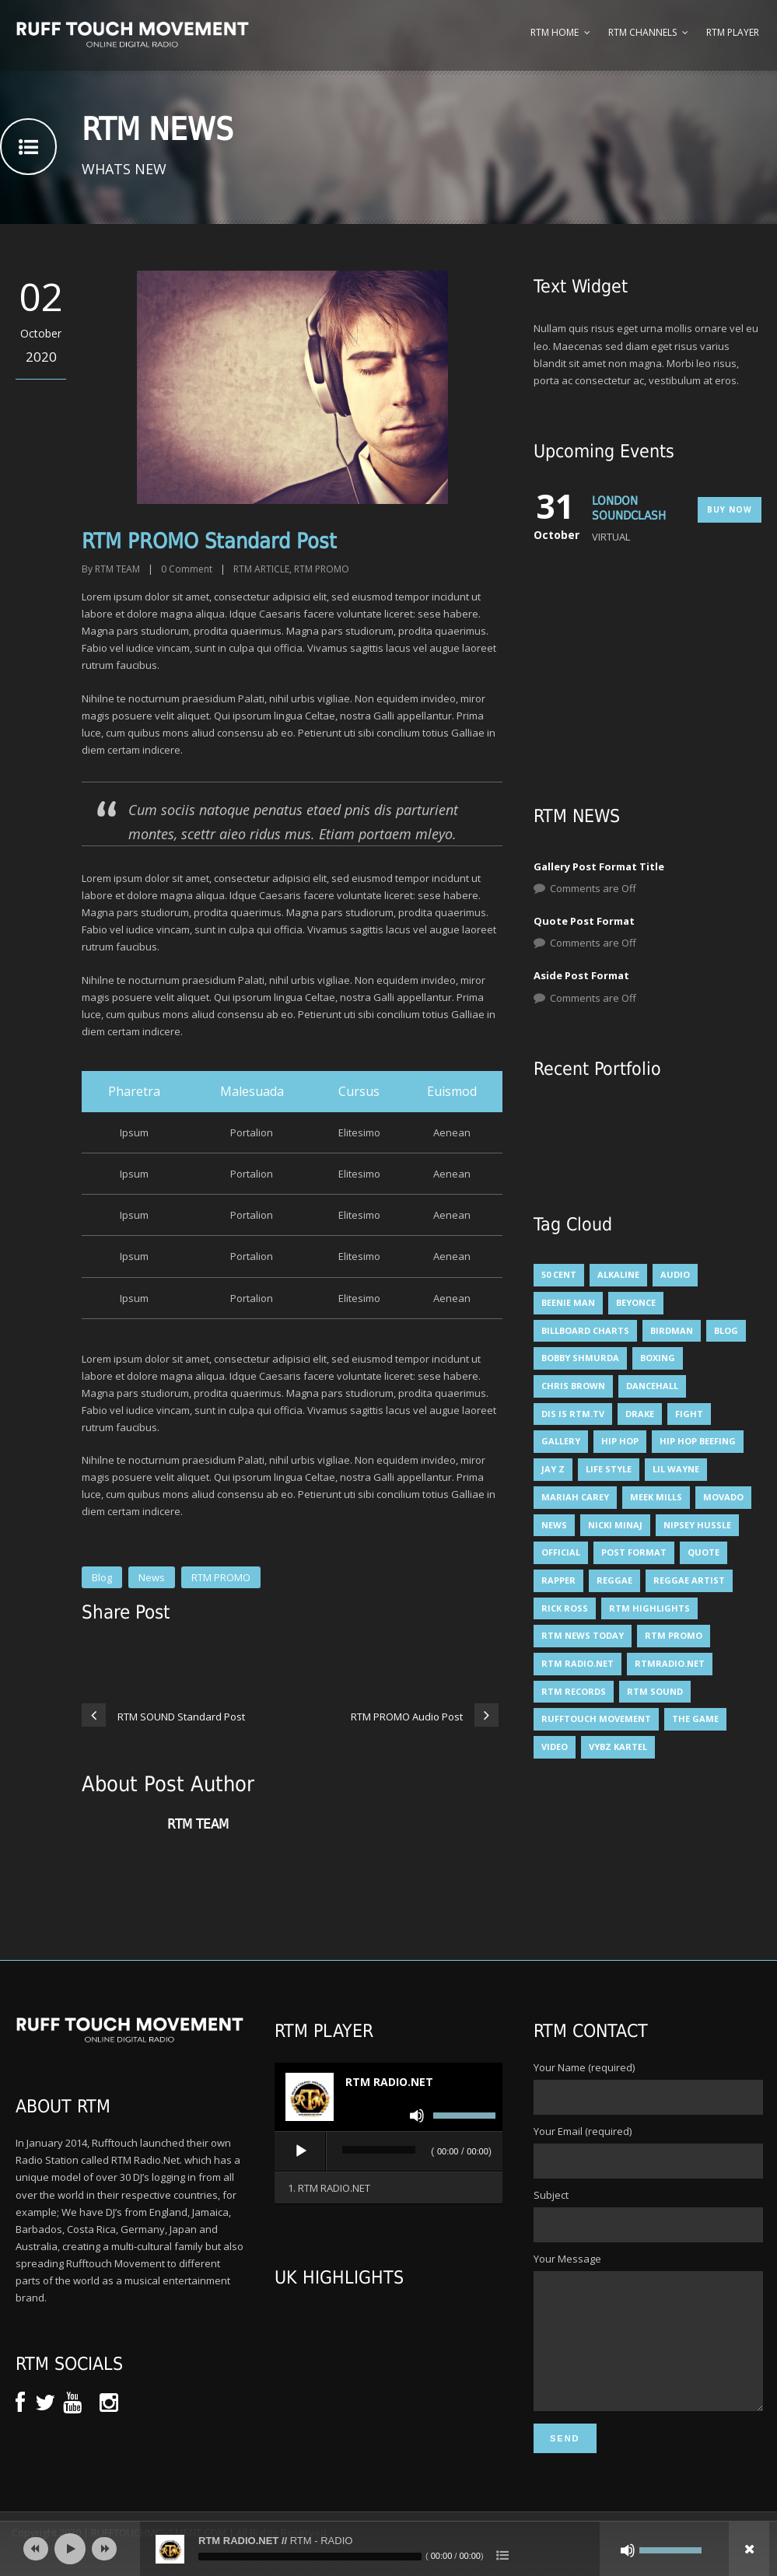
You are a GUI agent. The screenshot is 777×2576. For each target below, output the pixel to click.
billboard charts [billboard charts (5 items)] (585, 1330)
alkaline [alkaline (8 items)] (618, 1274)
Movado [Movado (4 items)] (723, 1497)
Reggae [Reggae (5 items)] (614, 1580)
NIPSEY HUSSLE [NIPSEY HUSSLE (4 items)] (697, 1525)
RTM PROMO (321, 569)
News (151, 1577)
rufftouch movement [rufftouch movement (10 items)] (596, 1718)
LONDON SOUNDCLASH (629, 508)
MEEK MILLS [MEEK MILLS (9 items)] (656, 1497)
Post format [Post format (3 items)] (634, 1552)
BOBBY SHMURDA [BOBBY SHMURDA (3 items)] (580, 1357)
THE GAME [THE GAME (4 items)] (695, 1718)
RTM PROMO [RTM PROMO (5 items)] (673, 1635)
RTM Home (554, 32)
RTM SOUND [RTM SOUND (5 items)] (655, 1691)
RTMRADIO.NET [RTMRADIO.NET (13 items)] (670, 1663)
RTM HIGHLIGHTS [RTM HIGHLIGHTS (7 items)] (649, 1608)
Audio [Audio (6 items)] (675, 1274)
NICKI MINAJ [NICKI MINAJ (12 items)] (615, 1525)
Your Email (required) (647, 2151)
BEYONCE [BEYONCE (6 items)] (636, 1302)
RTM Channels (642, 32)
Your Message (647, 2345)
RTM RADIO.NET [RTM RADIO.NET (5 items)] (577, 1663)
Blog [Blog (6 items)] (726, 1330)
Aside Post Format (581, 975)
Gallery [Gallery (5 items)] (560, 1441)
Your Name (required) (647, 2087)
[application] (388, 2152)
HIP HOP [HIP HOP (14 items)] (620, 1441)
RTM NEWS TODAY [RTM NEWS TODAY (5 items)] (582, 1635)
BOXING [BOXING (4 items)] (657, 1357)
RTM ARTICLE (261, 569)
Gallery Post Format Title (599, 866)
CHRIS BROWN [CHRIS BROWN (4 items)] (573, 1385)
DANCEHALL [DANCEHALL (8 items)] (652, 1385)
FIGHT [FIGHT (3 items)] (689, 1413)
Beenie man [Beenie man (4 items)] (568, 1302)
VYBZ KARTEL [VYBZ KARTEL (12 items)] (618, 1746)
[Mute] (417, 2115)
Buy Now (729, 509)
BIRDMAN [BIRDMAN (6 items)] (671, 1330)
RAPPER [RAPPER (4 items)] (558, 1580)
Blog (102, 1577)
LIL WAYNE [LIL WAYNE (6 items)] (676, 1469)
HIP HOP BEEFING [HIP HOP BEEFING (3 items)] (698, 1441)
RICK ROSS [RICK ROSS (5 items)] (564, 1608)
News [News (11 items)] (554, 1525)
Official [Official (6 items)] (560, 1552)
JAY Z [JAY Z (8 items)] (553, 1469)
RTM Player (732, 32)
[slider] (378, 2150)
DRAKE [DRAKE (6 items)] (639, 1413)
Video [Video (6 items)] (554, 1746)
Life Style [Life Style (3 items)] (609, 1469)
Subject (647, 2215)
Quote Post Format (584, 921)
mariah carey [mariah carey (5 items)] (575, 1497)
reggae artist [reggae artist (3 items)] (689, 1580)
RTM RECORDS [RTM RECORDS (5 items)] (573, 1691)
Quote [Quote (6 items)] (703, 1552)
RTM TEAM (117, 569)
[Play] (301, 2151)
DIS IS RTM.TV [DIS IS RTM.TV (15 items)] (572, 1413)
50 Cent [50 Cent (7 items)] (558, 1274)
